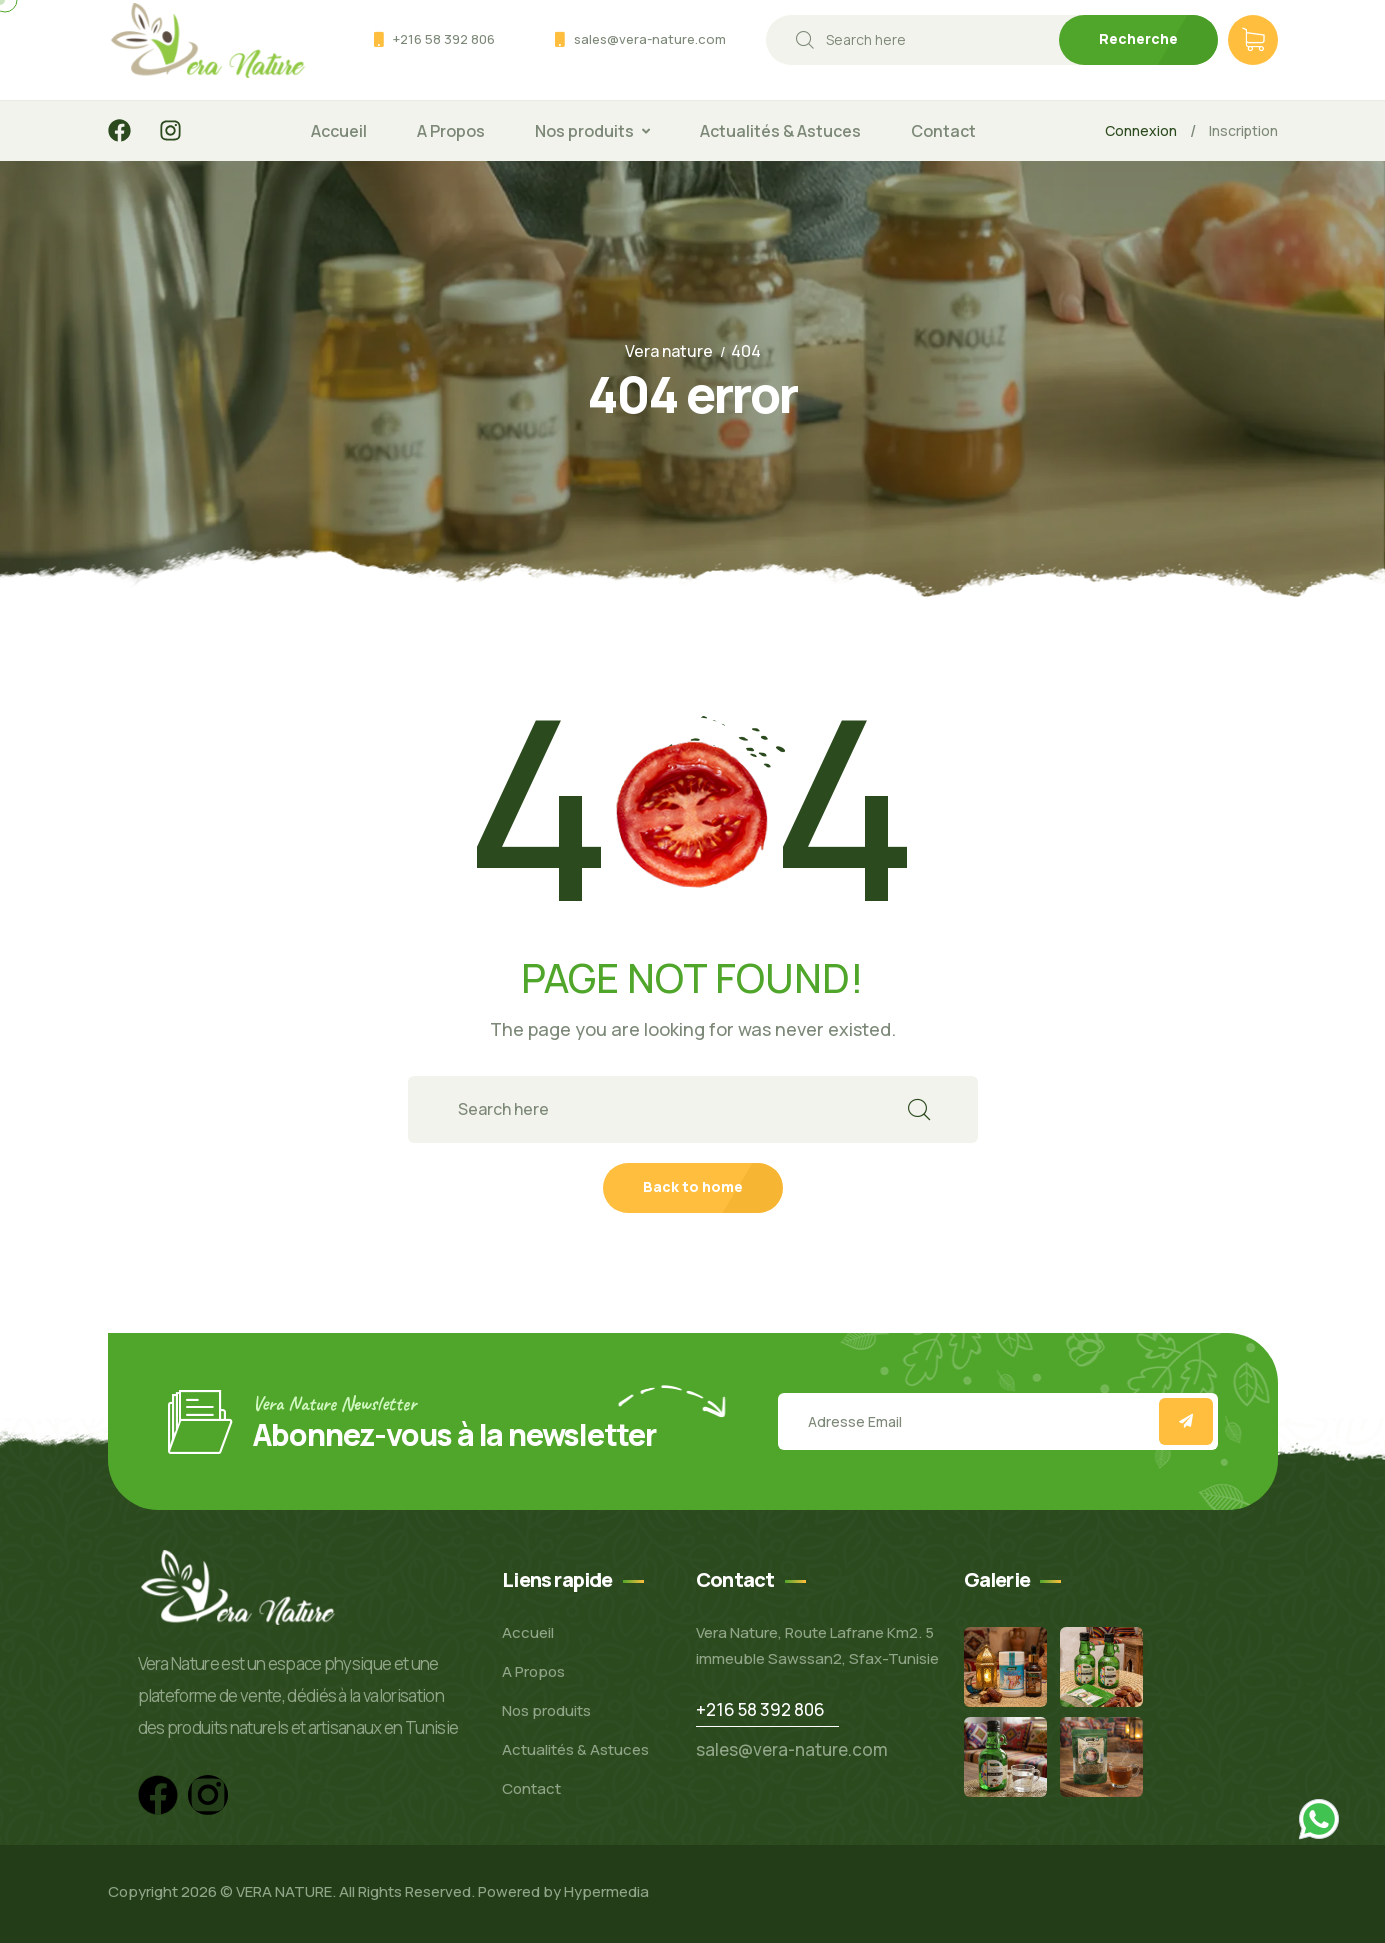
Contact (943, 131)
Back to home (693, 1186)
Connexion (1141, 130)
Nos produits (584, 131)
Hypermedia (606, 1891)
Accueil (339, 131)
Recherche (1138, 38)
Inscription (1243, 130)
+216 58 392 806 (444, 39)
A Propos (451, 131)
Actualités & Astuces (780, 131)
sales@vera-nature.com (650, 39)
